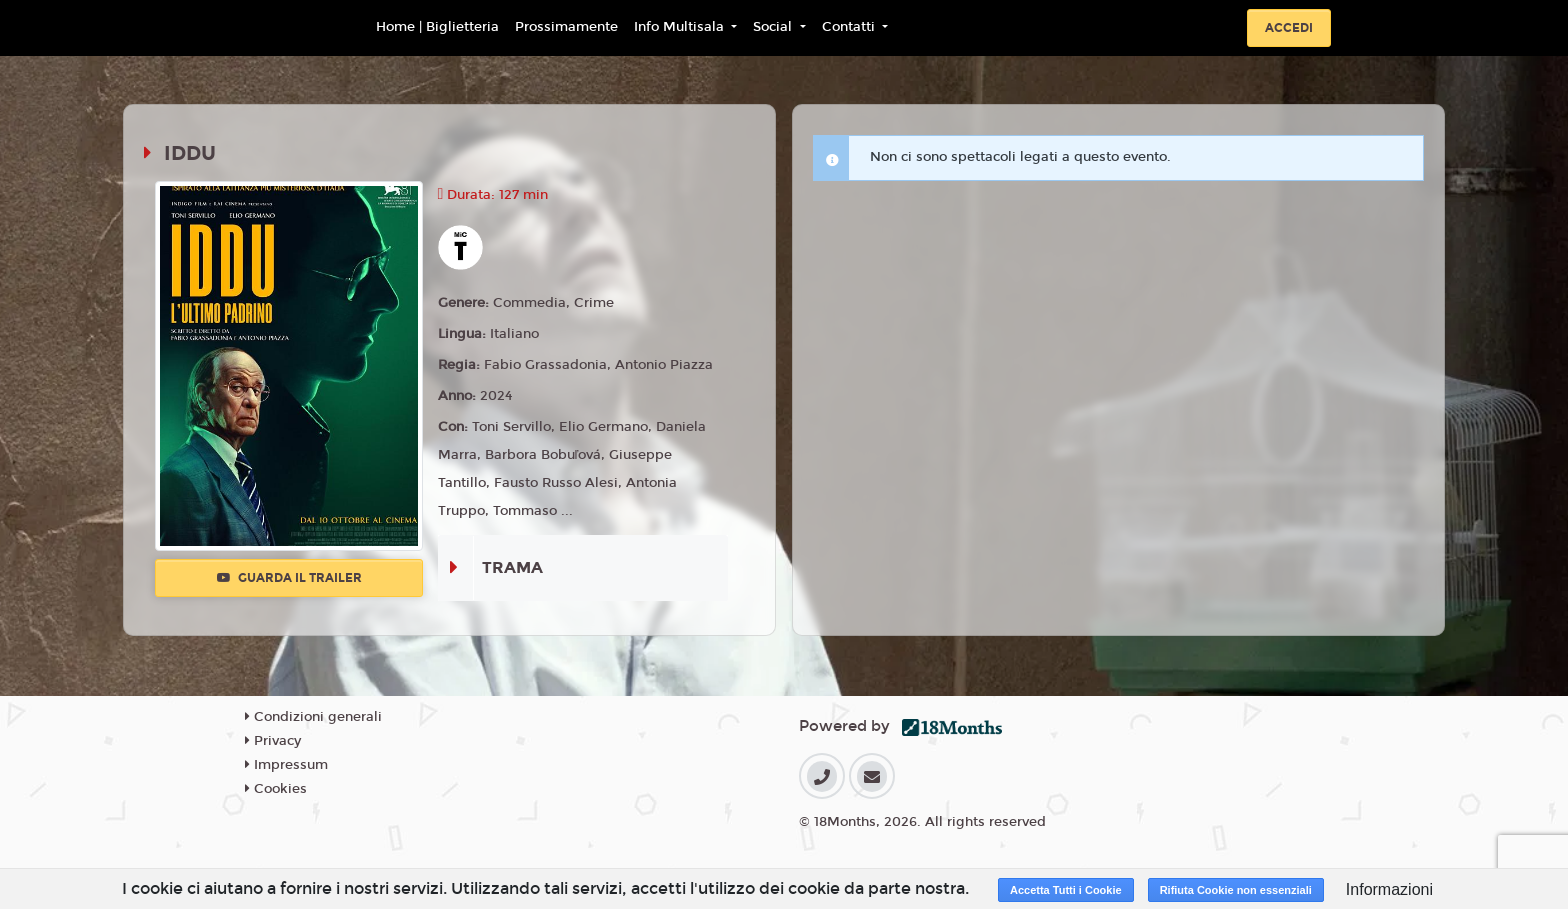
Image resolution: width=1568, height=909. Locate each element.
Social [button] (774, 27)
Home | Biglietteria (437, 27)
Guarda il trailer (289, 578)
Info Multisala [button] (681, 27)
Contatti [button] (850, 27)
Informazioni (1389, 889)
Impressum (286, 765)
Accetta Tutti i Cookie (1066, 890)
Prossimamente (566, 27)
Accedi (1289, 28)
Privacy (273, 741)
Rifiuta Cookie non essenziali (1236, 890)
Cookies (276, 789)
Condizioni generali (313, 717)
